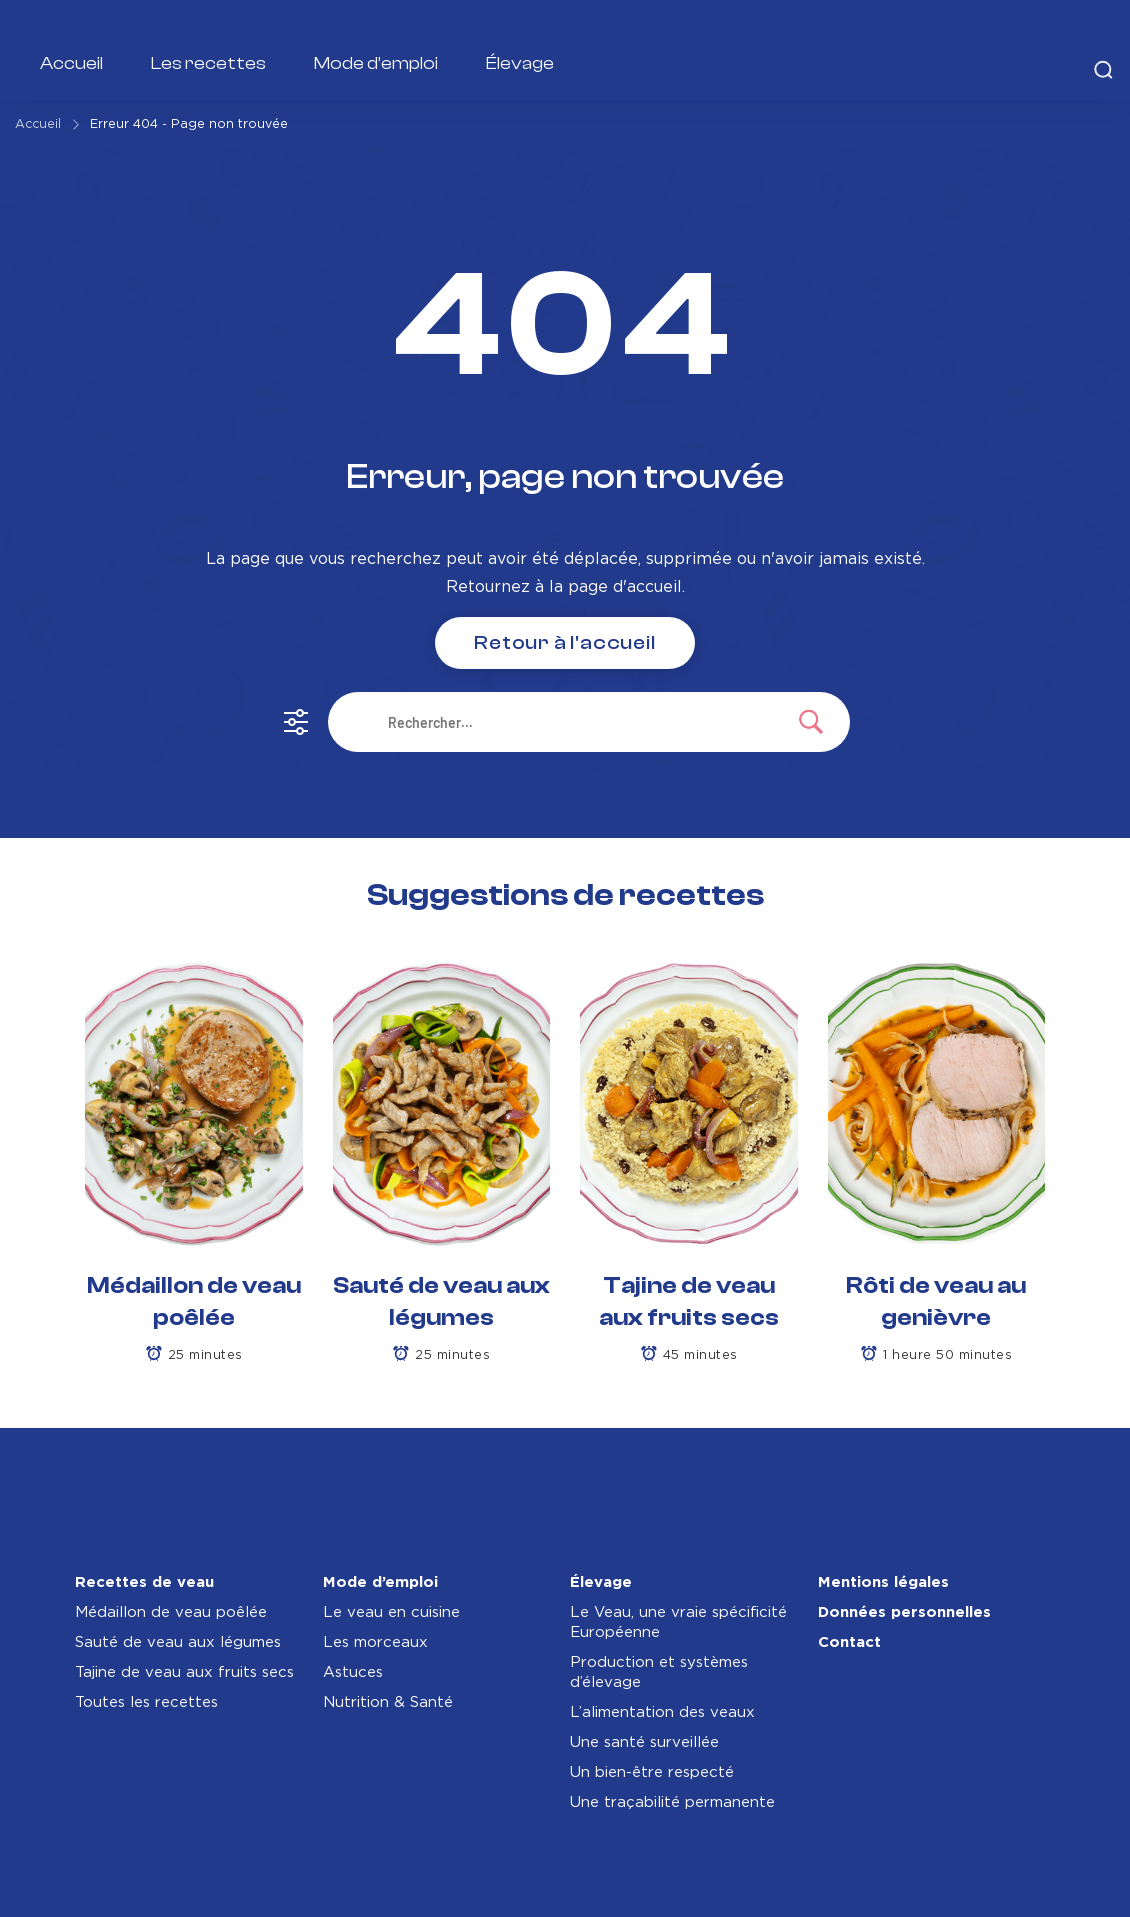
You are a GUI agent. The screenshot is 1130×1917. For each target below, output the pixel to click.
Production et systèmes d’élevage (659, 1672)
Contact (849, 1642)
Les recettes (208, 63)
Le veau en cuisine (391, 1612)
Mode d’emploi (376, 63)
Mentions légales (883, 1582)
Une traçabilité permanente (672, 1802)
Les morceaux (375, 1642)
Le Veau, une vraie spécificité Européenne (678, 1622)
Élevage (520, 63)
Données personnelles (904, 1612)
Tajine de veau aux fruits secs (184, 1672)
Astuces (353, 1672)
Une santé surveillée (644, 1742)
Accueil (71, 63)
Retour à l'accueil (564, 642)
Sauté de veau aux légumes (178, 1642)
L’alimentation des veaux (662, 1712)
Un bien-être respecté (652, 1772)
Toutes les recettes (146, 1702)
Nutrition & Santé (388, 1702)
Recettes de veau (144, 1582)
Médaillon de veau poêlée (171, 1612)
